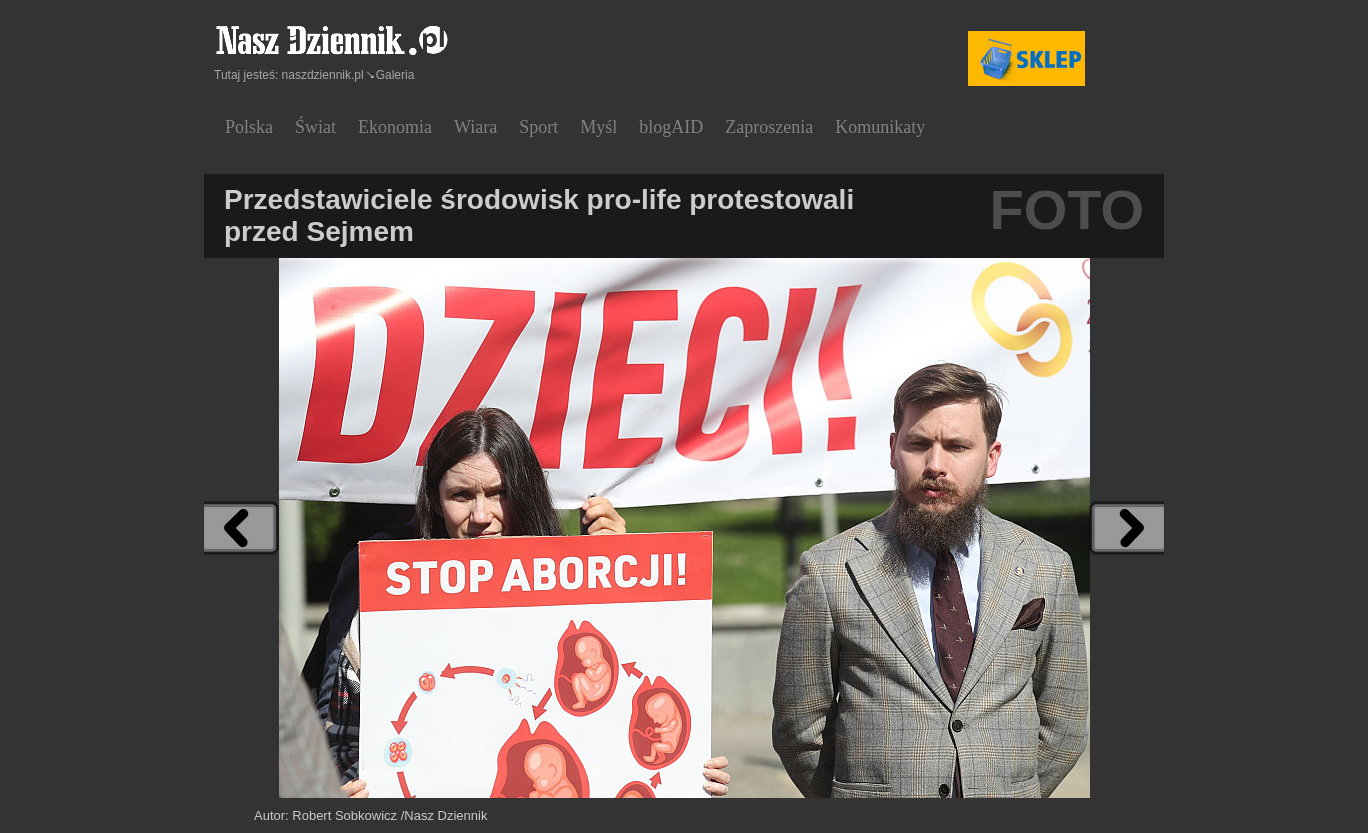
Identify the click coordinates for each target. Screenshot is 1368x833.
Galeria (395, 75)
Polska (249, 127)
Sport (538, 127)
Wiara (475, 127)
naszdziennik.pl (323, 75)
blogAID (671, 127)
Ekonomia (395, 127)
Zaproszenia (769, 127)
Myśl (598, 127)
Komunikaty (880, 127)
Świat (315, 127)
